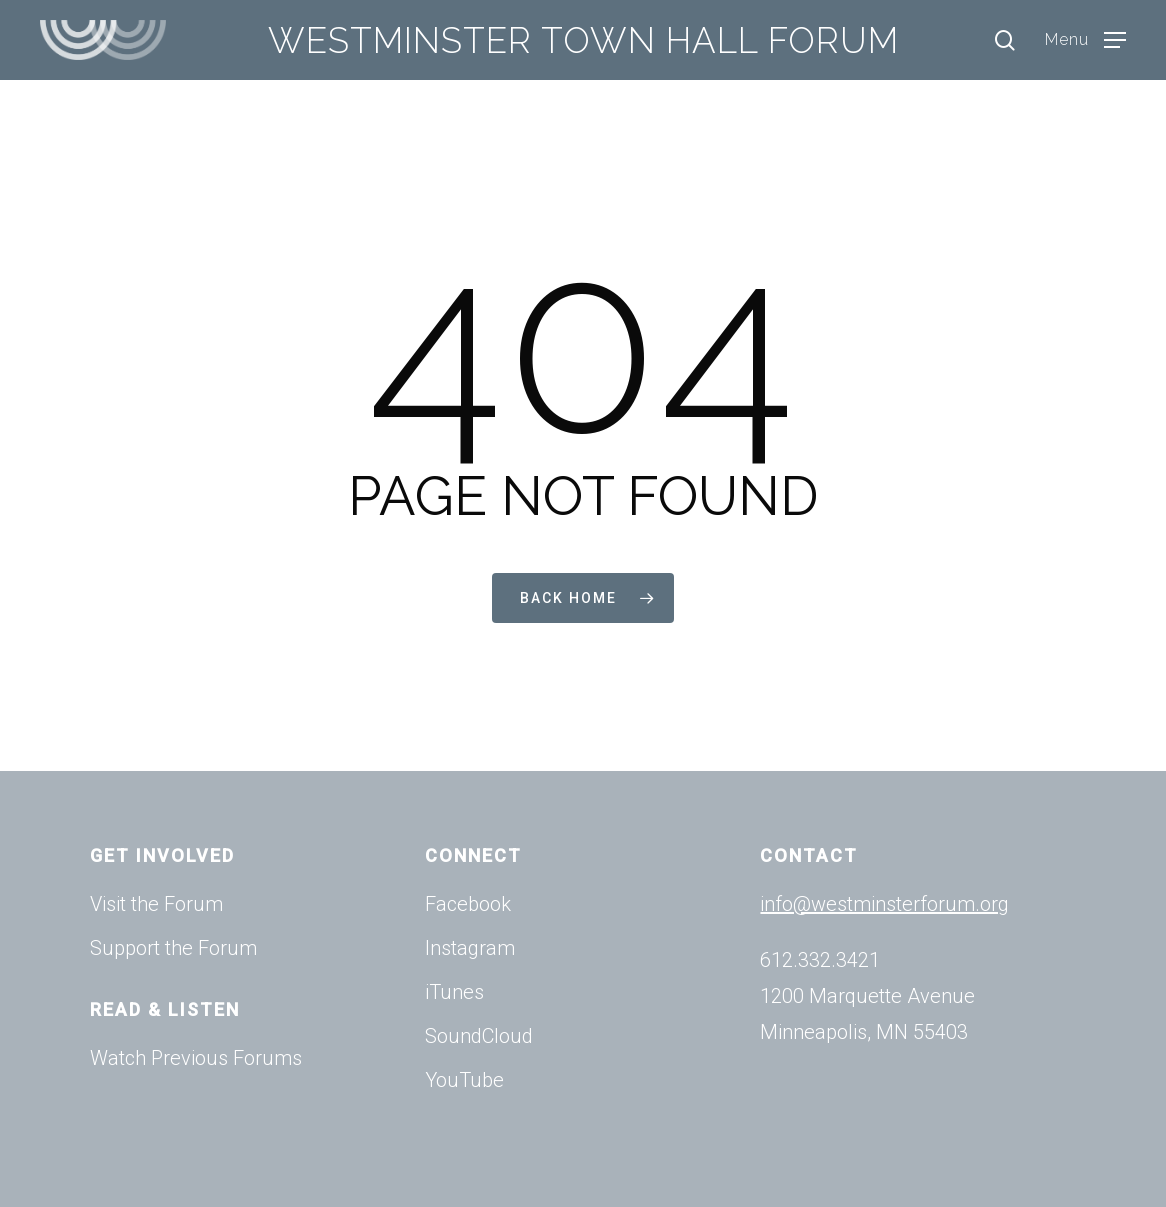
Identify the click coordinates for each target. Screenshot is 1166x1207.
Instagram (470, 948)
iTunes (454, 992)
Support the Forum (173, 948)
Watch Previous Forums (196, 1058)
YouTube (464, 1080)
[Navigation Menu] (1085, 40)
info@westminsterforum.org (884, 904)
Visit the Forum (156, 904)
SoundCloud (479, 1036)
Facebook (468, 904)
